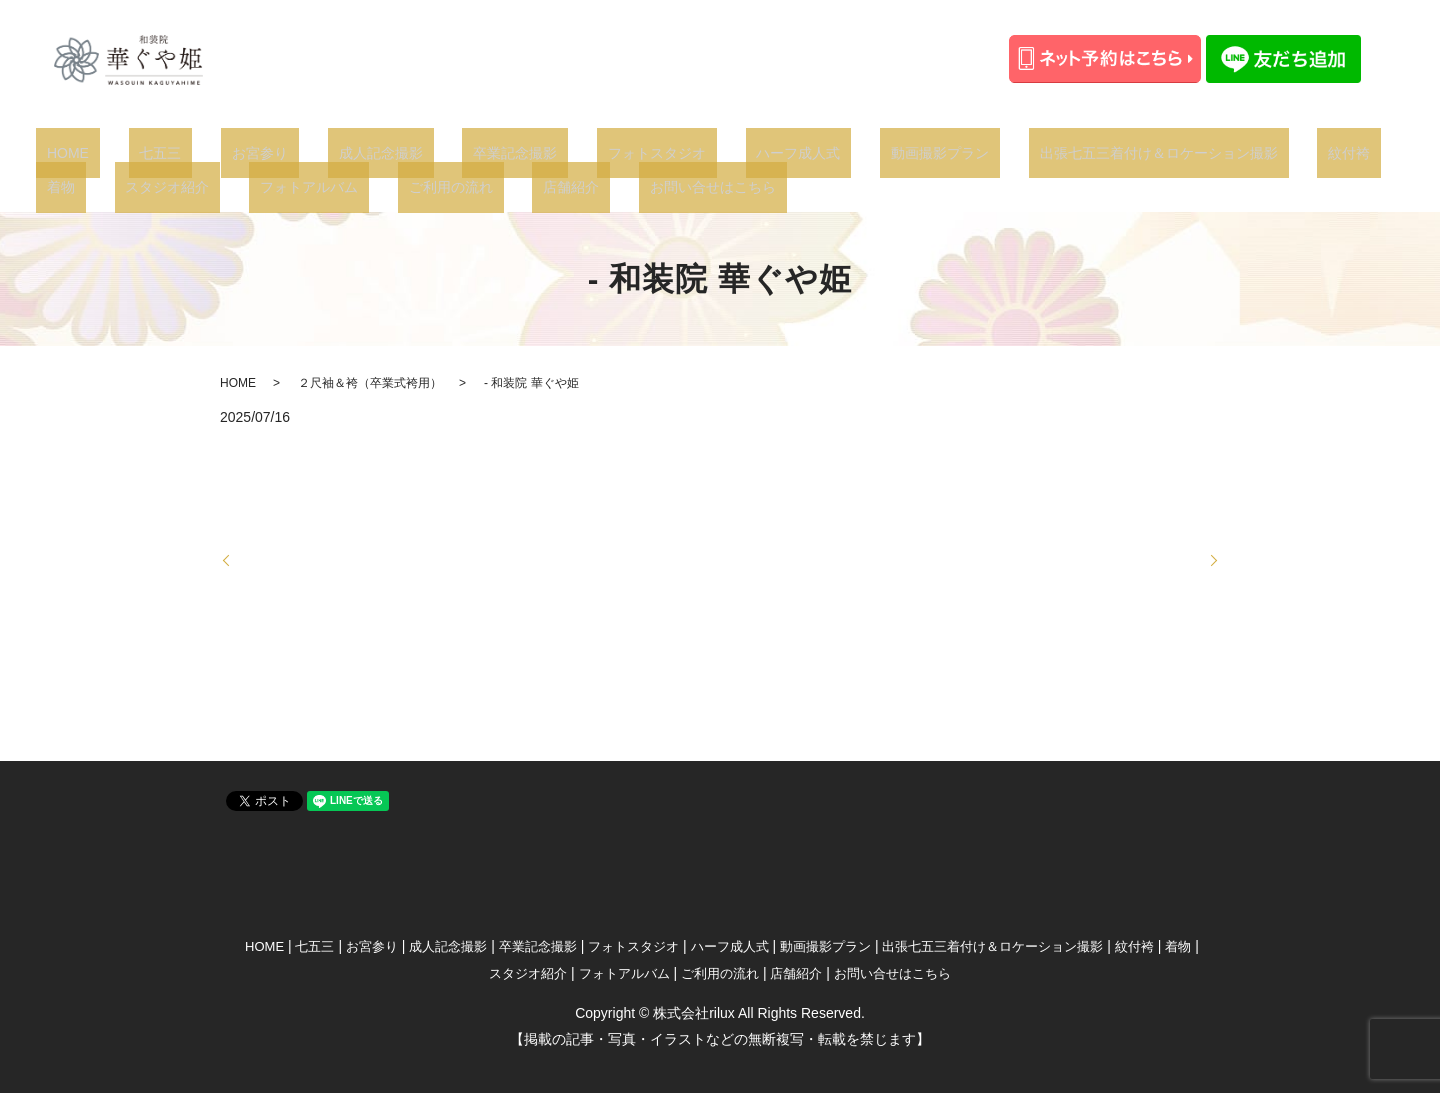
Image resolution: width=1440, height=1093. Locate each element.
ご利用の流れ (205, 186)
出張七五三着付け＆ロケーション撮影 (973, 152)
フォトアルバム (85, 186)
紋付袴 (1142, 152)
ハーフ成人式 (657, 152)
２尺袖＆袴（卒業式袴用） (370, 382)
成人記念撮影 (304, 152)
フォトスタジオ (537, 152)
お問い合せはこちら (423, 186)
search (530, 187)
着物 (1206, 152)
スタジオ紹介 (1291, 152)
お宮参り (206, 152)
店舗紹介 (304, 186)
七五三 (128, 152)
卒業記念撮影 (417, 152)
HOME (57, 152)
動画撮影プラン (776, 152)
